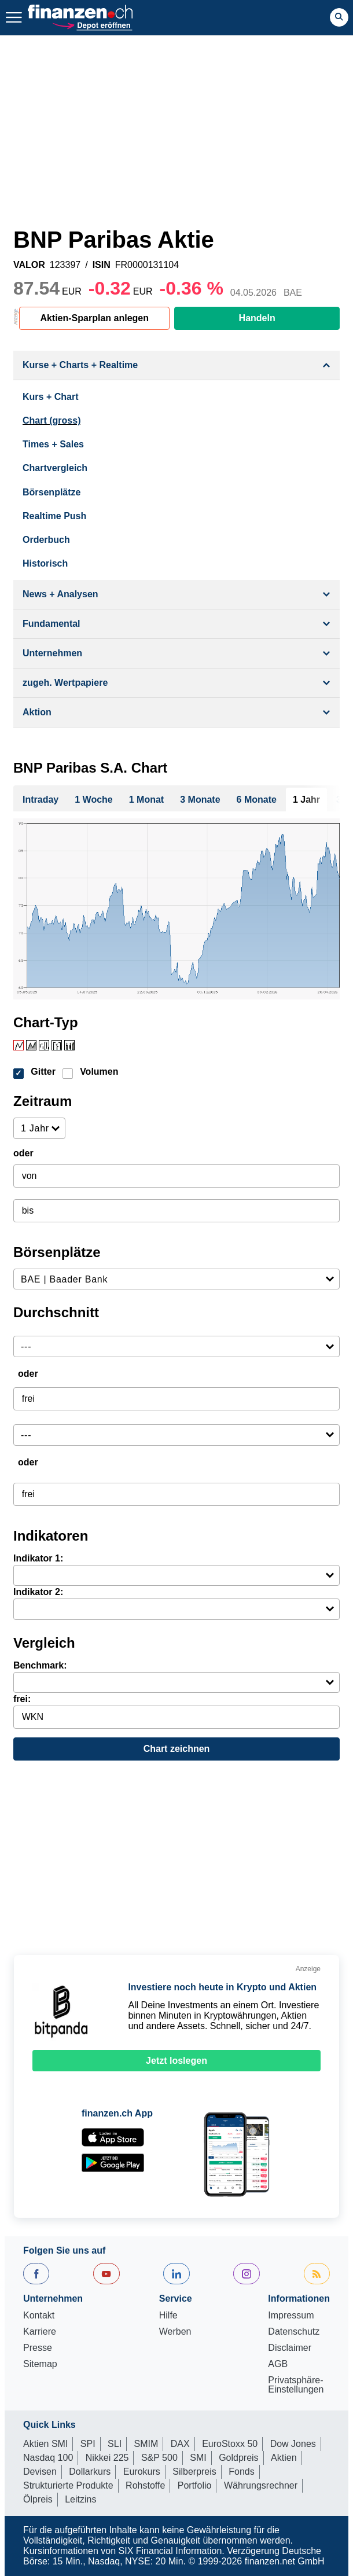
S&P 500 (159, 2458)
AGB (278, 2364)
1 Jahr (306, 799)
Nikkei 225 (107, 2458)
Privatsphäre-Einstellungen (295, 2385)
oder (23, 1153)
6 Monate (257, 799)
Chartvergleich (55, 468)
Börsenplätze (51, 492)
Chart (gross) (51, 420)
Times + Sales (53, 444)
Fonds (241, 2471)
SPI (87, 2444)
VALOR (29, 265)
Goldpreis (238, 2458)
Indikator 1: (38, 1558)
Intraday (40, 799)
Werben (175, 2331)
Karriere (39, 2331)
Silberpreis (194, 2471)
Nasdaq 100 (48, 2458)
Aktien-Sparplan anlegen (94, 318)
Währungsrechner (260, 2485)
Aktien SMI (45, 2444)
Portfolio (195, 2485)
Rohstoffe (145, 2485)
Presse (37, 2348)
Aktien (283, 2458)
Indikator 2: (38, 1592)
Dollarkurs (90, 2471)
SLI (115, 2444)
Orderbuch (46, 540)
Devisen (40, 2471)
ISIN (102, 265)
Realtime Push (54, 516)
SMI (198, 2458)
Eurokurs (141, 2471)
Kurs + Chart (50, 397)
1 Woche (94, 799)
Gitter (43, 1071)
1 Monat (146, 799)
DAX (180, 2444)
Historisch (45, 563)
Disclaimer (289, 2348)
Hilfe (168, 2315)
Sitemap (40, 2364)
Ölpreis (38, 2499)
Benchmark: (40, 1665)
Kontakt (38, 2315)
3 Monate (200, 799)
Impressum (291, 2315)
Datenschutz (293, 2331)
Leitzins (80, 2499)
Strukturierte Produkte (68, 2485)
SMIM (146, 2444)
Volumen (99, 1071)
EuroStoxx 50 (230, 2444)
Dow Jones (293, 2444)
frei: (22, 1699)
